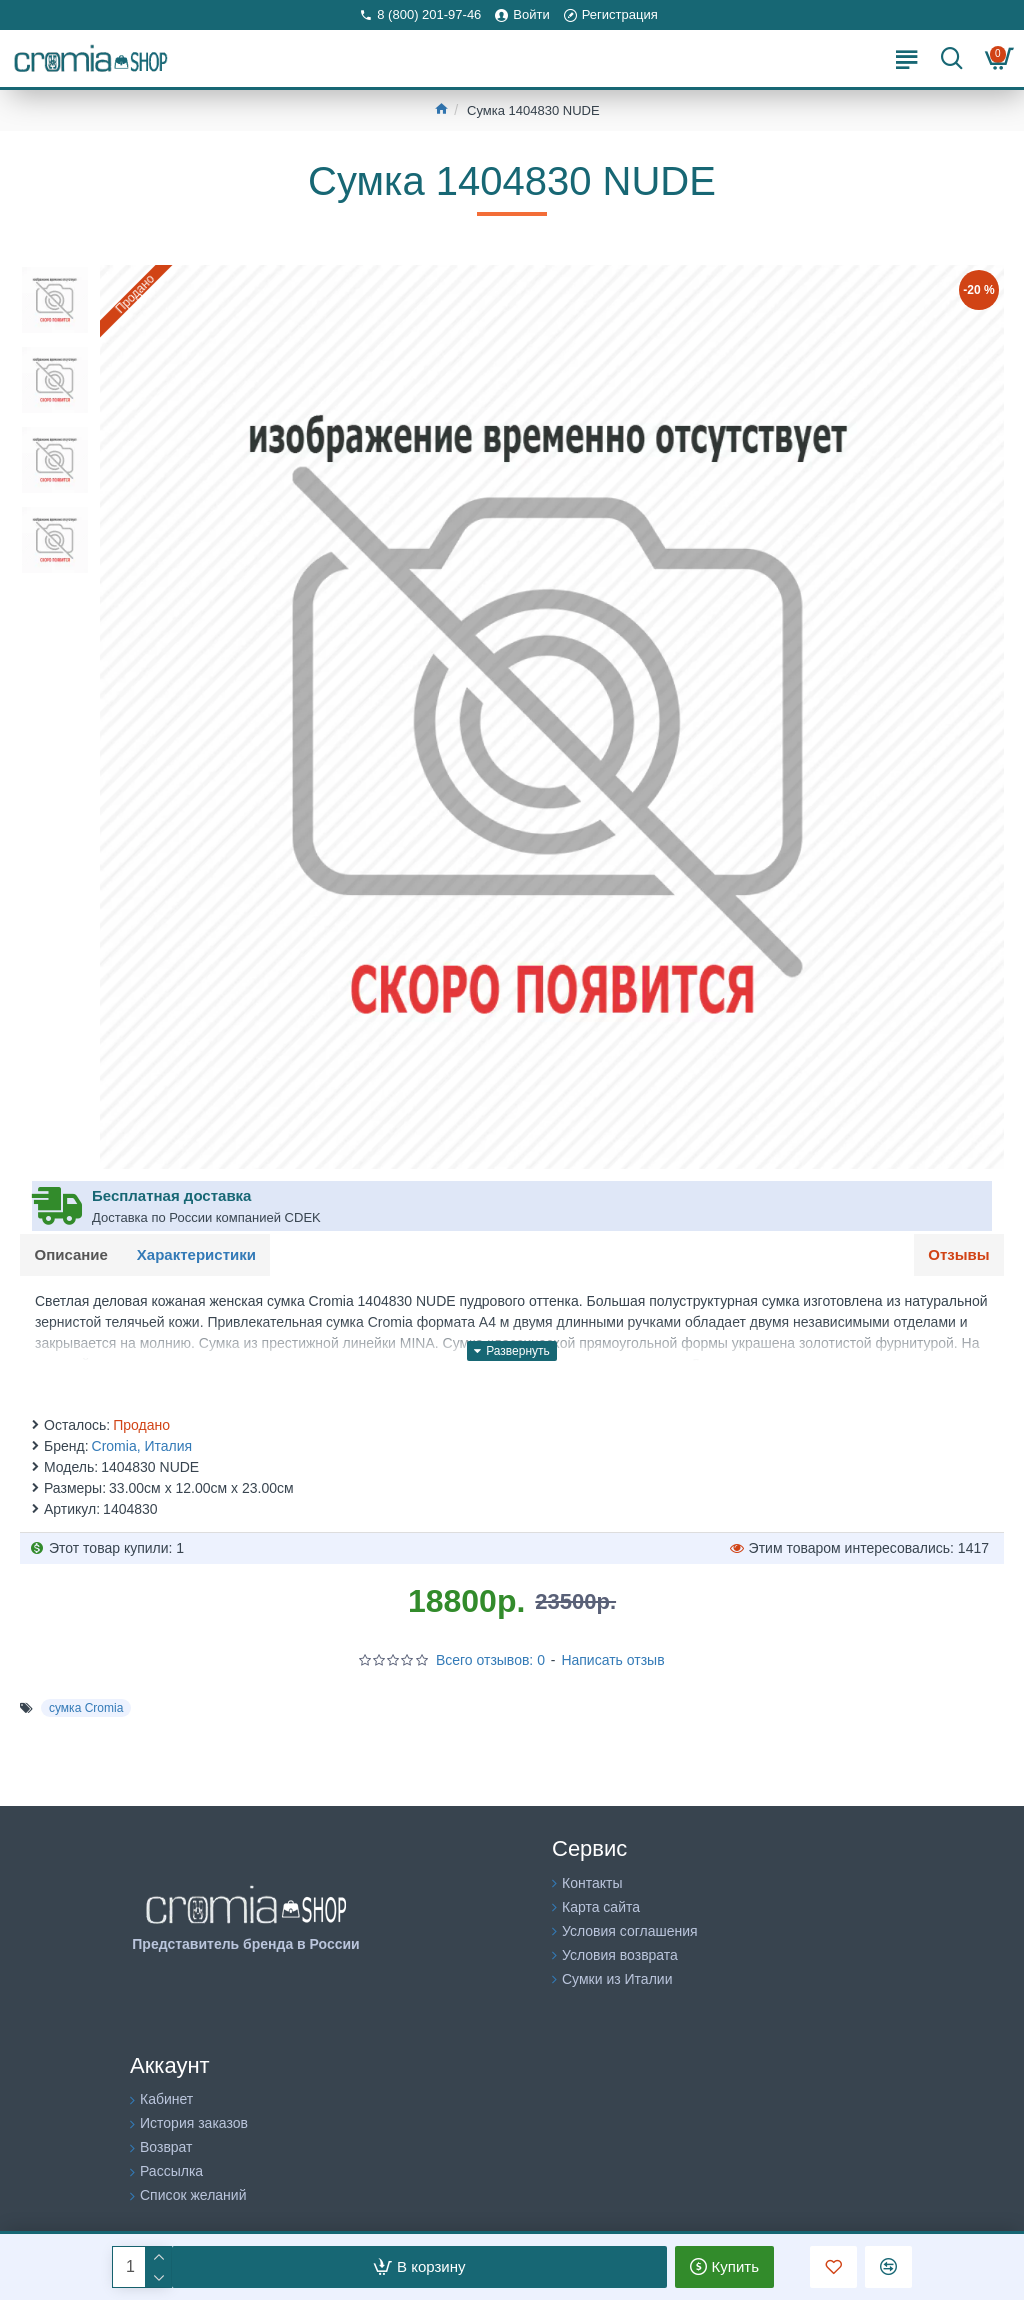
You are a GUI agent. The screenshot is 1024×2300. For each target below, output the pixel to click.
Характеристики (197, 1254)
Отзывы (958, 1254)
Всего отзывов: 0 (490, 1661)
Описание (71, 1254)
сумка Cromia (86, 1709)
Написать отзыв (612, 1661)
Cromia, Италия (142, 1447)
